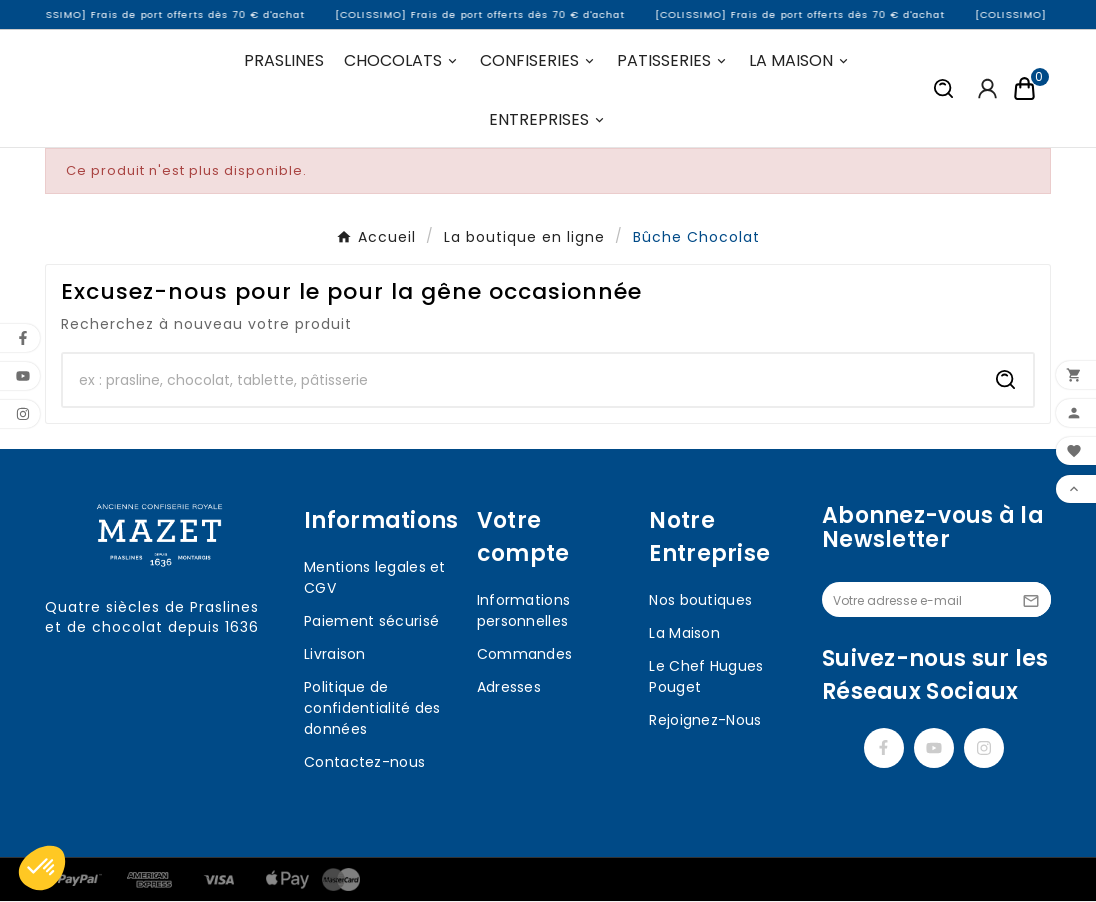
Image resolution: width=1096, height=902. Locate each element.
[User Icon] (987, 89)
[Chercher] (521, 381)
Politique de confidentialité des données (372, 709)
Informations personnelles (524, 611)
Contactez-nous (364, 763)
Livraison (335, 655)
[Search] (1006, 381)
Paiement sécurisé (371, 622)
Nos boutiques (700, 601)
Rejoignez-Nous (705, 721)
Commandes (525, 655)
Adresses (509, 688)
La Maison (684, 634)
